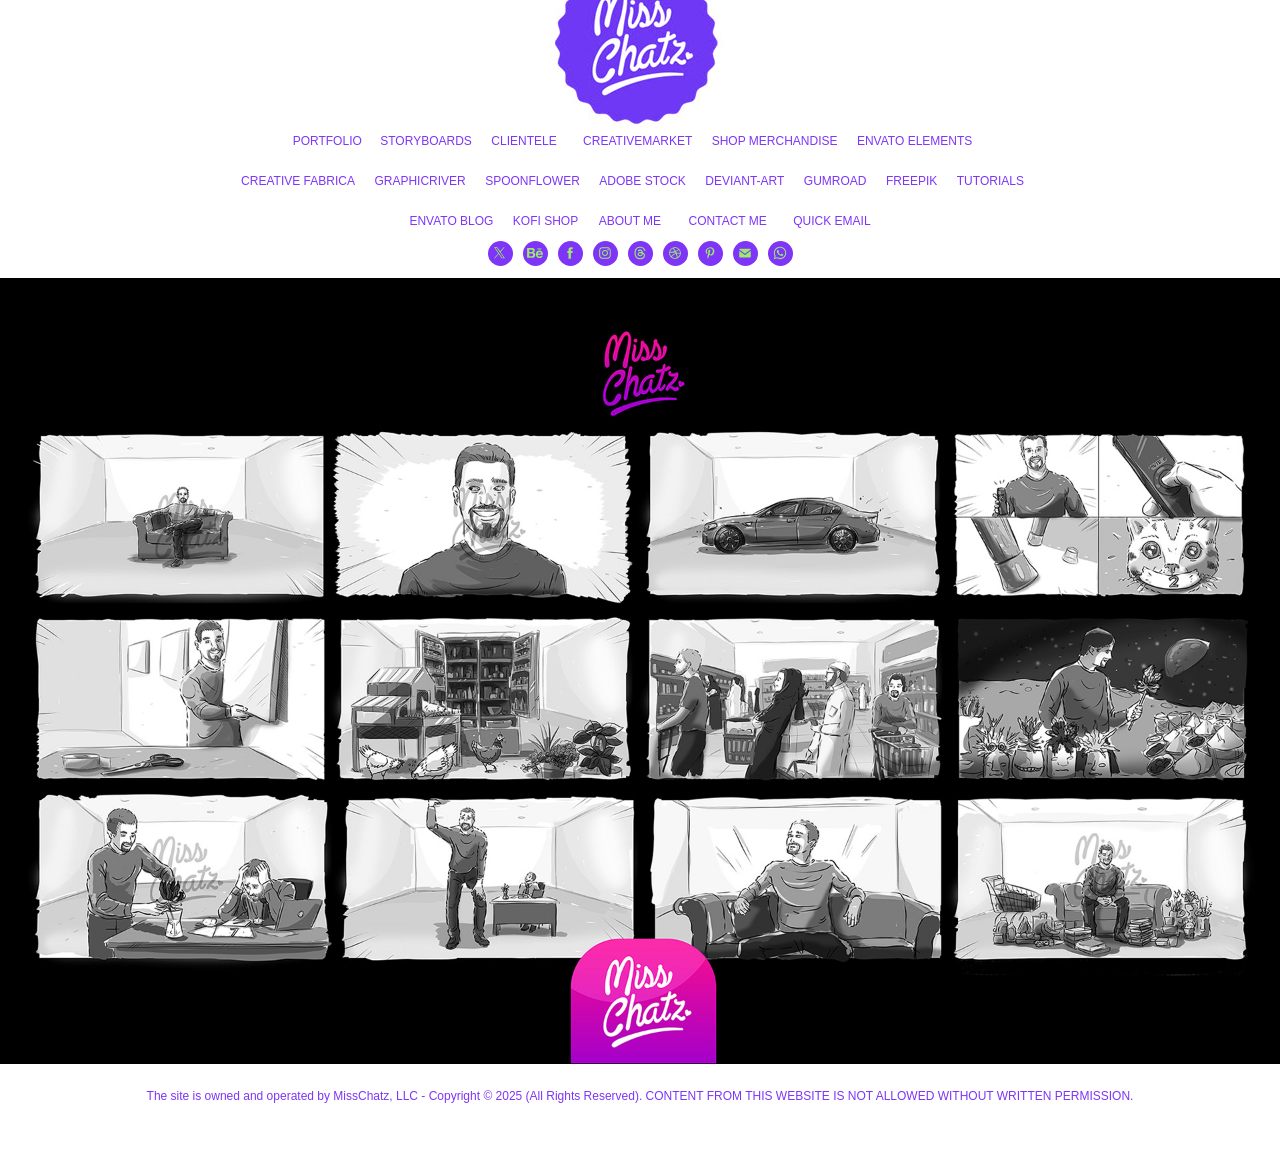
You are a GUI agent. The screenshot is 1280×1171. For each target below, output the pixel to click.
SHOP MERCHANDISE (775, 141)
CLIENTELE (523, 141)
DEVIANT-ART (744, 181)
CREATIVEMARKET (637, 141)
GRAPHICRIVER (419, 181)
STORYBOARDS (426, 141)
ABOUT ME (630, 221)
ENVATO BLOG (451, 221)
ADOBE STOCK (642, 181)
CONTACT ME (728, 221)
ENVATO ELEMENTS (914, 141)
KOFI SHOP (545, 221)
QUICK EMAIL (831, 221)
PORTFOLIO (327, 141)
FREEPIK (911, 181)
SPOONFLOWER (532, 181)
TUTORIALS (990, 181)
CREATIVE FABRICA (298, 181)
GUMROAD (835, 181)
